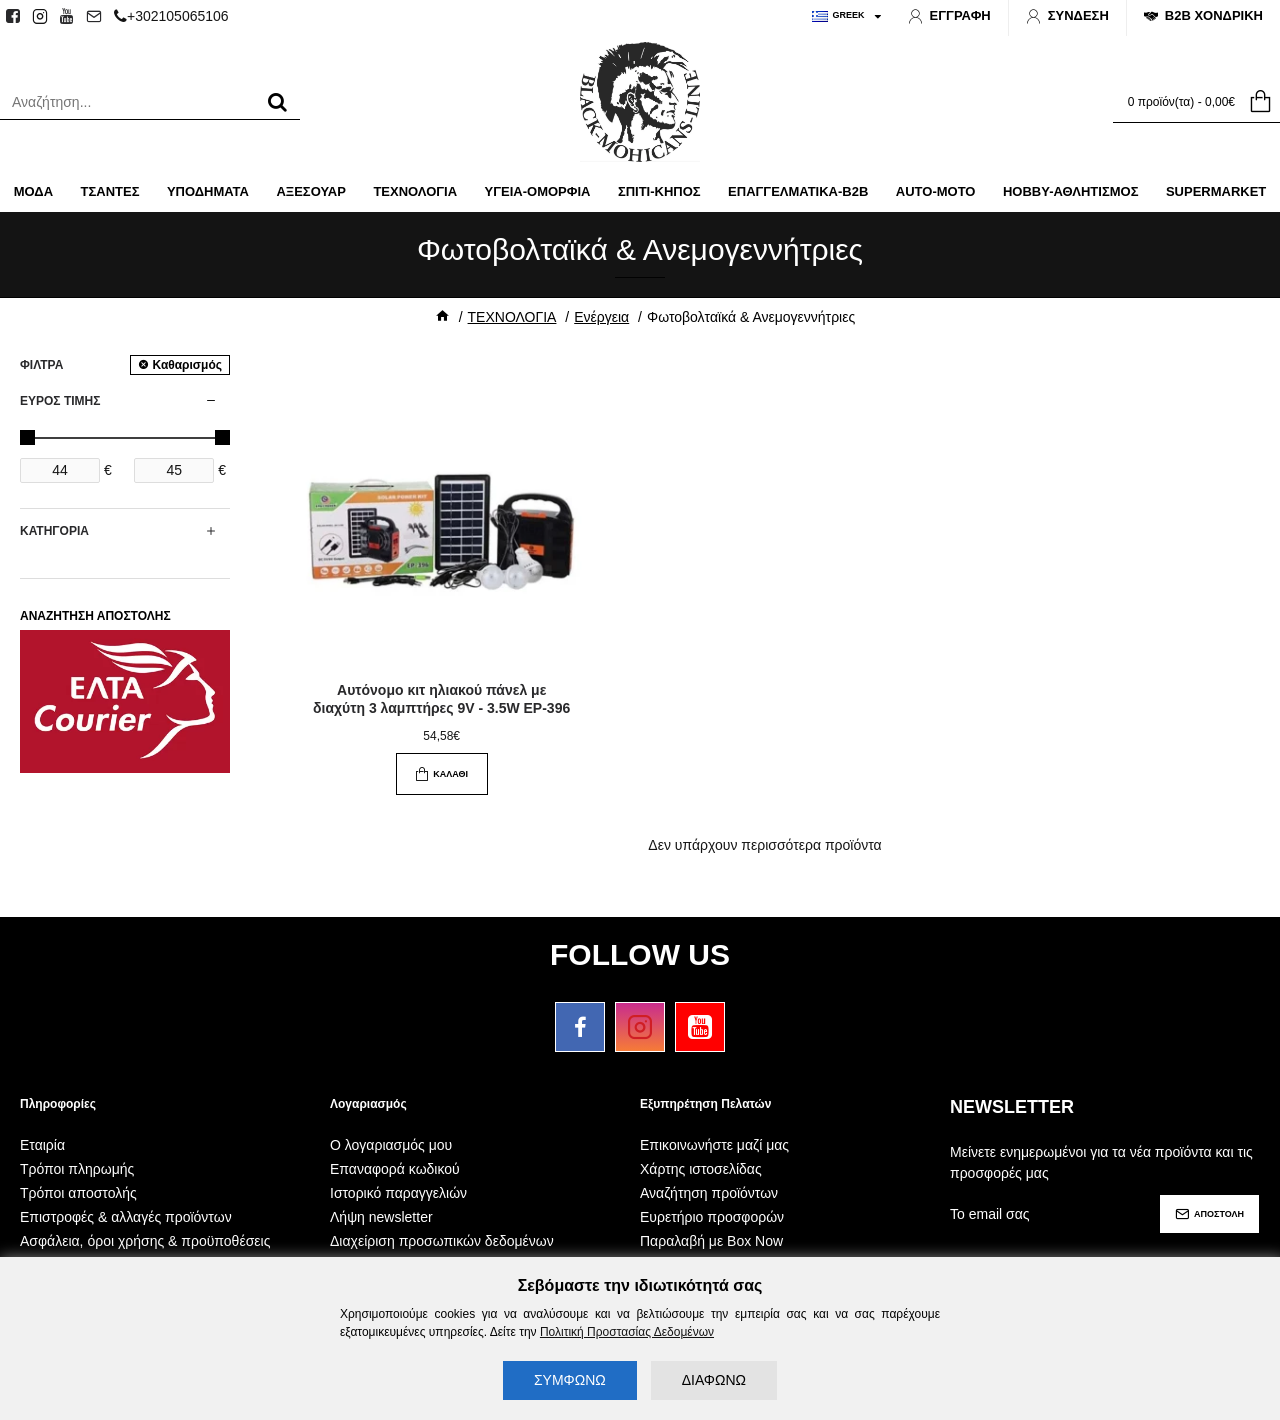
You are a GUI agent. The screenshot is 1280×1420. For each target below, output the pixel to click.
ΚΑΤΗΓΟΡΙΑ (54, 531)
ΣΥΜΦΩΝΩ (570, 1380)
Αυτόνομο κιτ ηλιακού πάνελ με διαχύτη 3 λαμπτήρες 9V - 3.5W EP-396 (441, 699)
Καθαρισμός (187, 365)
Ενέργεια (601, 317)
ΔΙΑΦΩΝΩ (714, 1380)
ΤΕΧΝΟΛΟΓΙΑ (512, 317)
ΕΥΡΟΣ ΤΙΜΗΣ (60, 401)
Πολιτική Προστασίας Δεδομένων (627, 1332)
